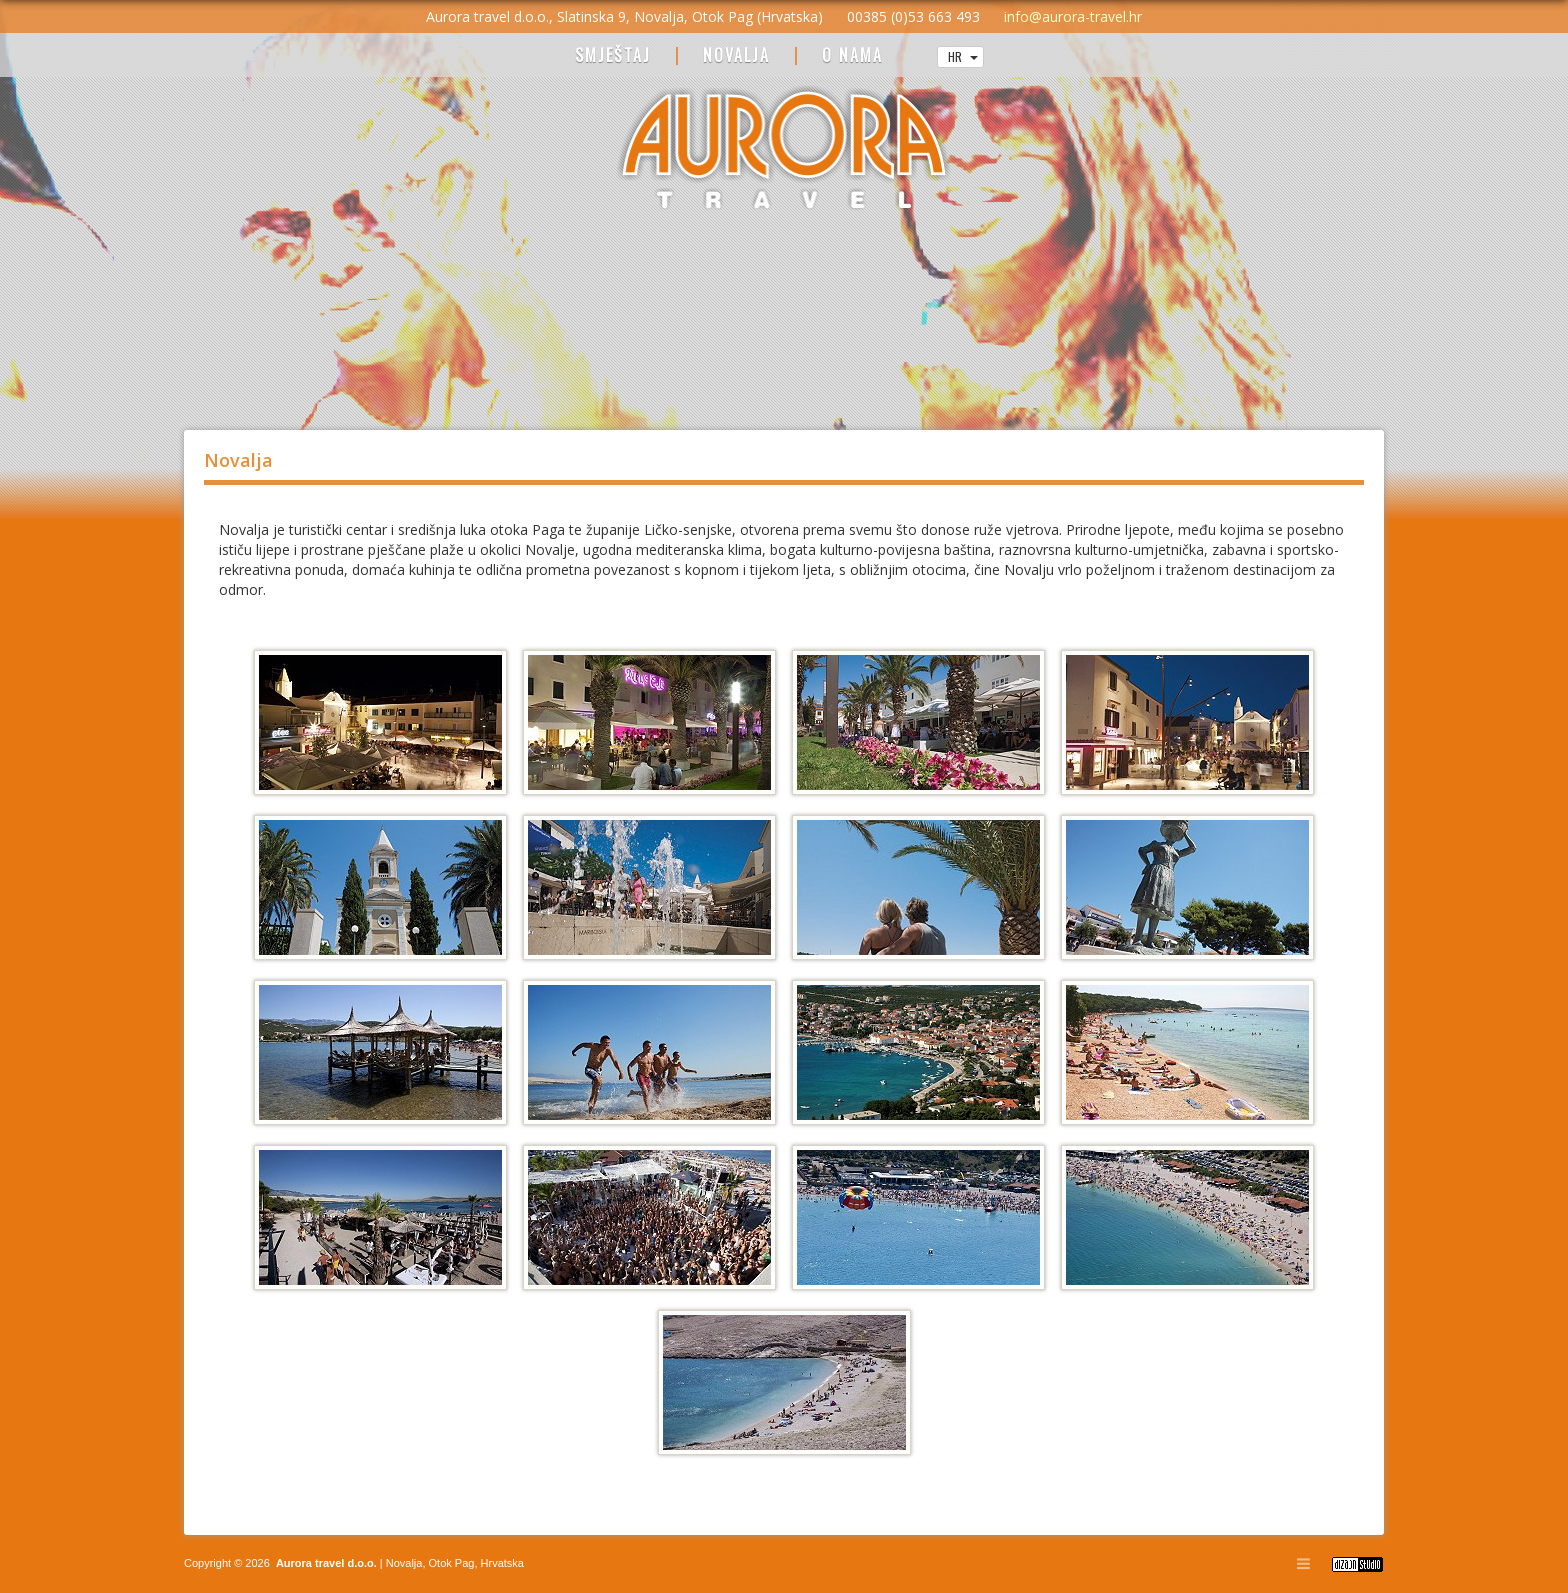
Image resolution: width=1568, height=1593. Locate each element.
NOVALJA (736, 56)
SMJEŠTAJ (613, 56)
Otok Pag (452, 1563)
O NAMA (852, 56)
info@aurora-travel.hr (1073, 16)
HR (963, 56)
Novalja (403, 1563)
